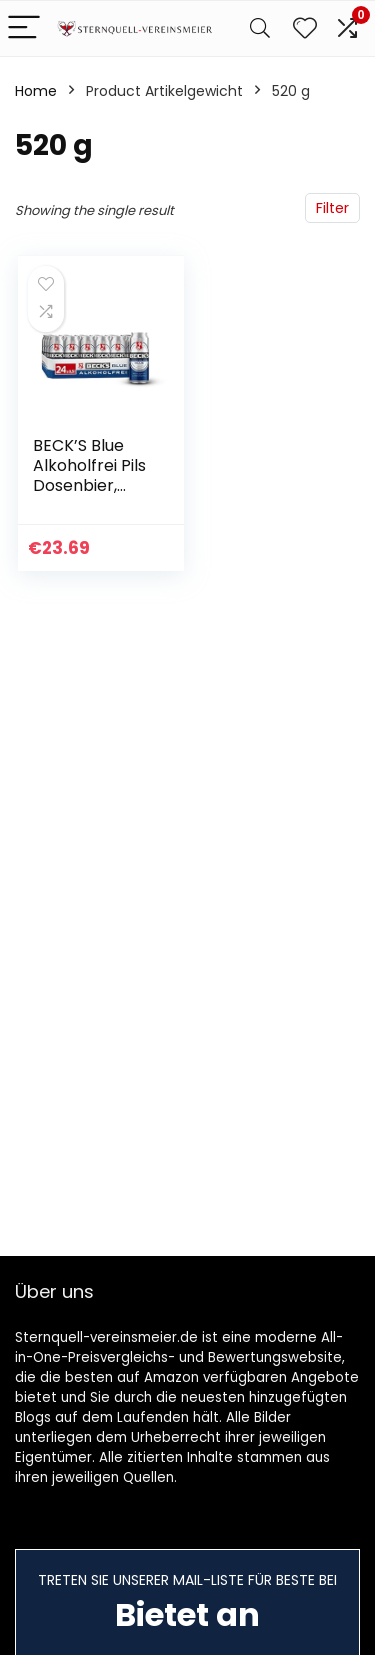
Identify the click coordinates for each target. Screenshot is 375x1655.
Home (36, 91)
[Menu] (24, 28)
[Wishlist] (305, 28)
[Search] (260, 28)
